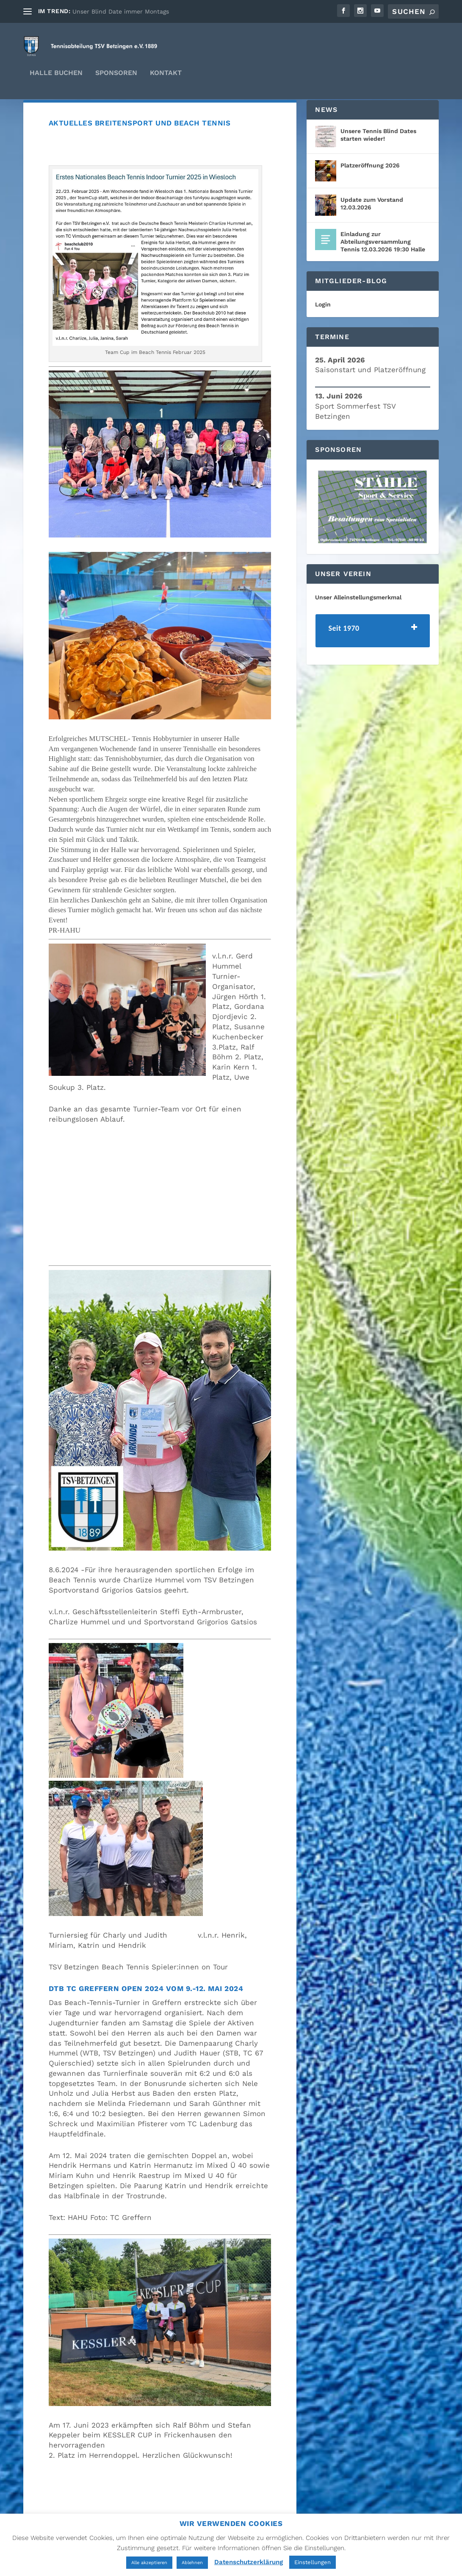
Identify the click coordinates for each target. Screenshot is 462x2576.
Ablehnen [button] (192, 2562)
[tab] (372, 652)
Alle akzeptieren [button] (149, 2562)
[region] (372, 529)
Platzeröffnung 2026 (370, 187)
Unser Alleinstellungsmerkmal (358, 619)
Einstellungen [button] (312, 2562)
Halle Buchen (56, 79)
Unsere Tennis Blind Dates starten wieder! (378, 157)
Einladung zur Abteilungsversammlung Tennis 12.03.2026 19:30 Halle (382, 264)
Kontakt (166, 79)
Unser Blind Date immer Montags (120, 11)
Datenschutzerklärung (248, 2562)
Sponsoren (116, 79)
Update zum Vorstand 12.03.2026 (371, 225)
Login (323, 326)
